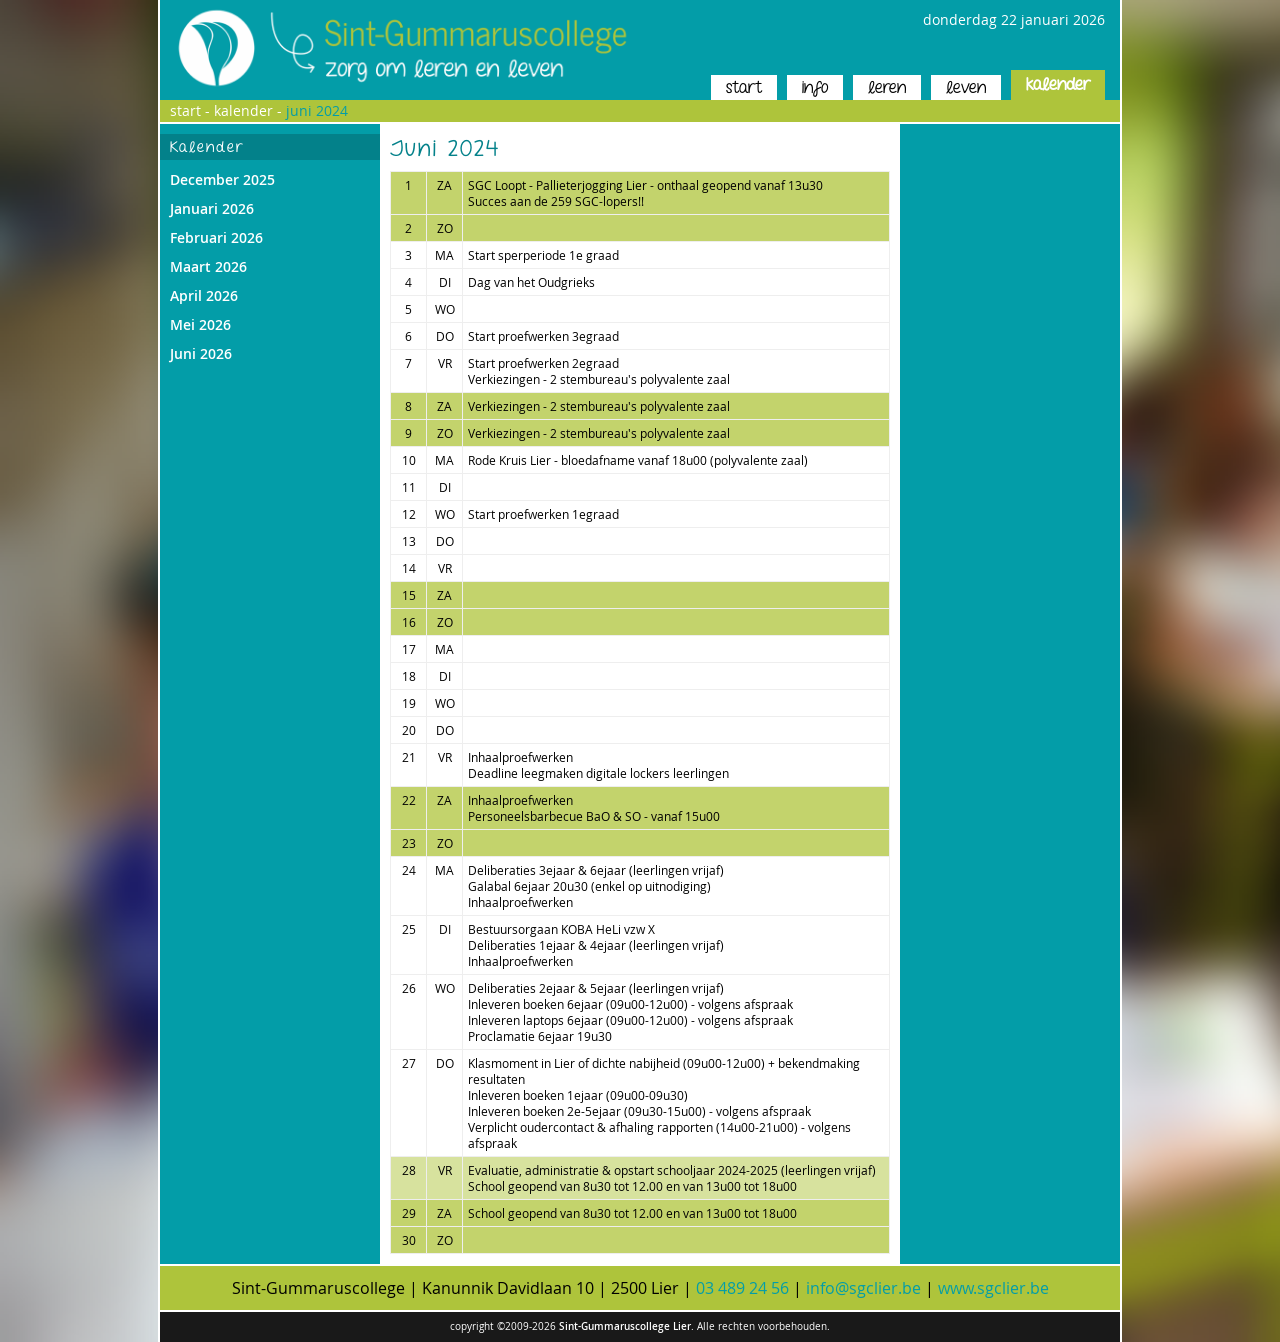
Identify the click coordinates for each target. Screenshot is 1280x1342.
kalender (1058, 84)
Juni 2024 (317, 110)
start (744, 87)
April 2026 (204, 295)
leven (966, 87)
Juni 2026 (201, 353)
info (815, 87)
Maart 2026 (208, 266)
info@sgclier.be (863, 1288)
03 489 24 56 (742, 1288)
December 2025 (222, 179)
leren (887, 87)
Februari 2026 (216, 237)
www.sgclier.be (993, 1288)
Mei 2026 (200, 324)
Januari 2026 (212, 208)
